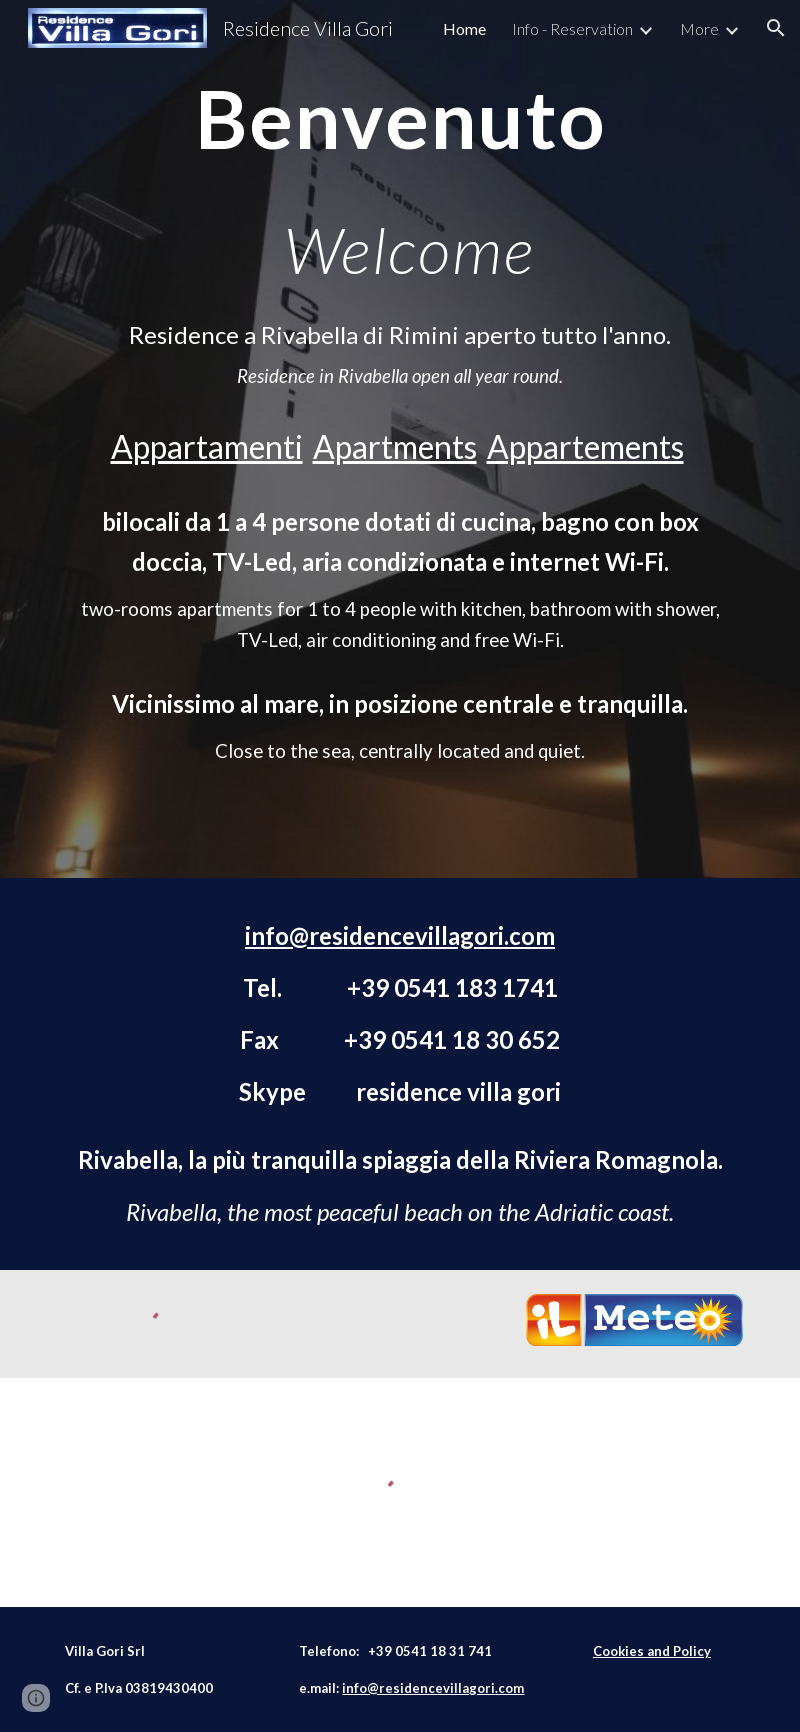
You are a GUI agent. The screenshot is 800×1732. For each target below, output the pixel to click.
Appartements (585, 446)
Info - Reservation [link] (572, 28)
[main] (400, 179)
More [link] (699, 28)
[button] (776, 28)
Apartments (395, 446)
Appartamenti (207, 446)
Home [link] (464, 28)
